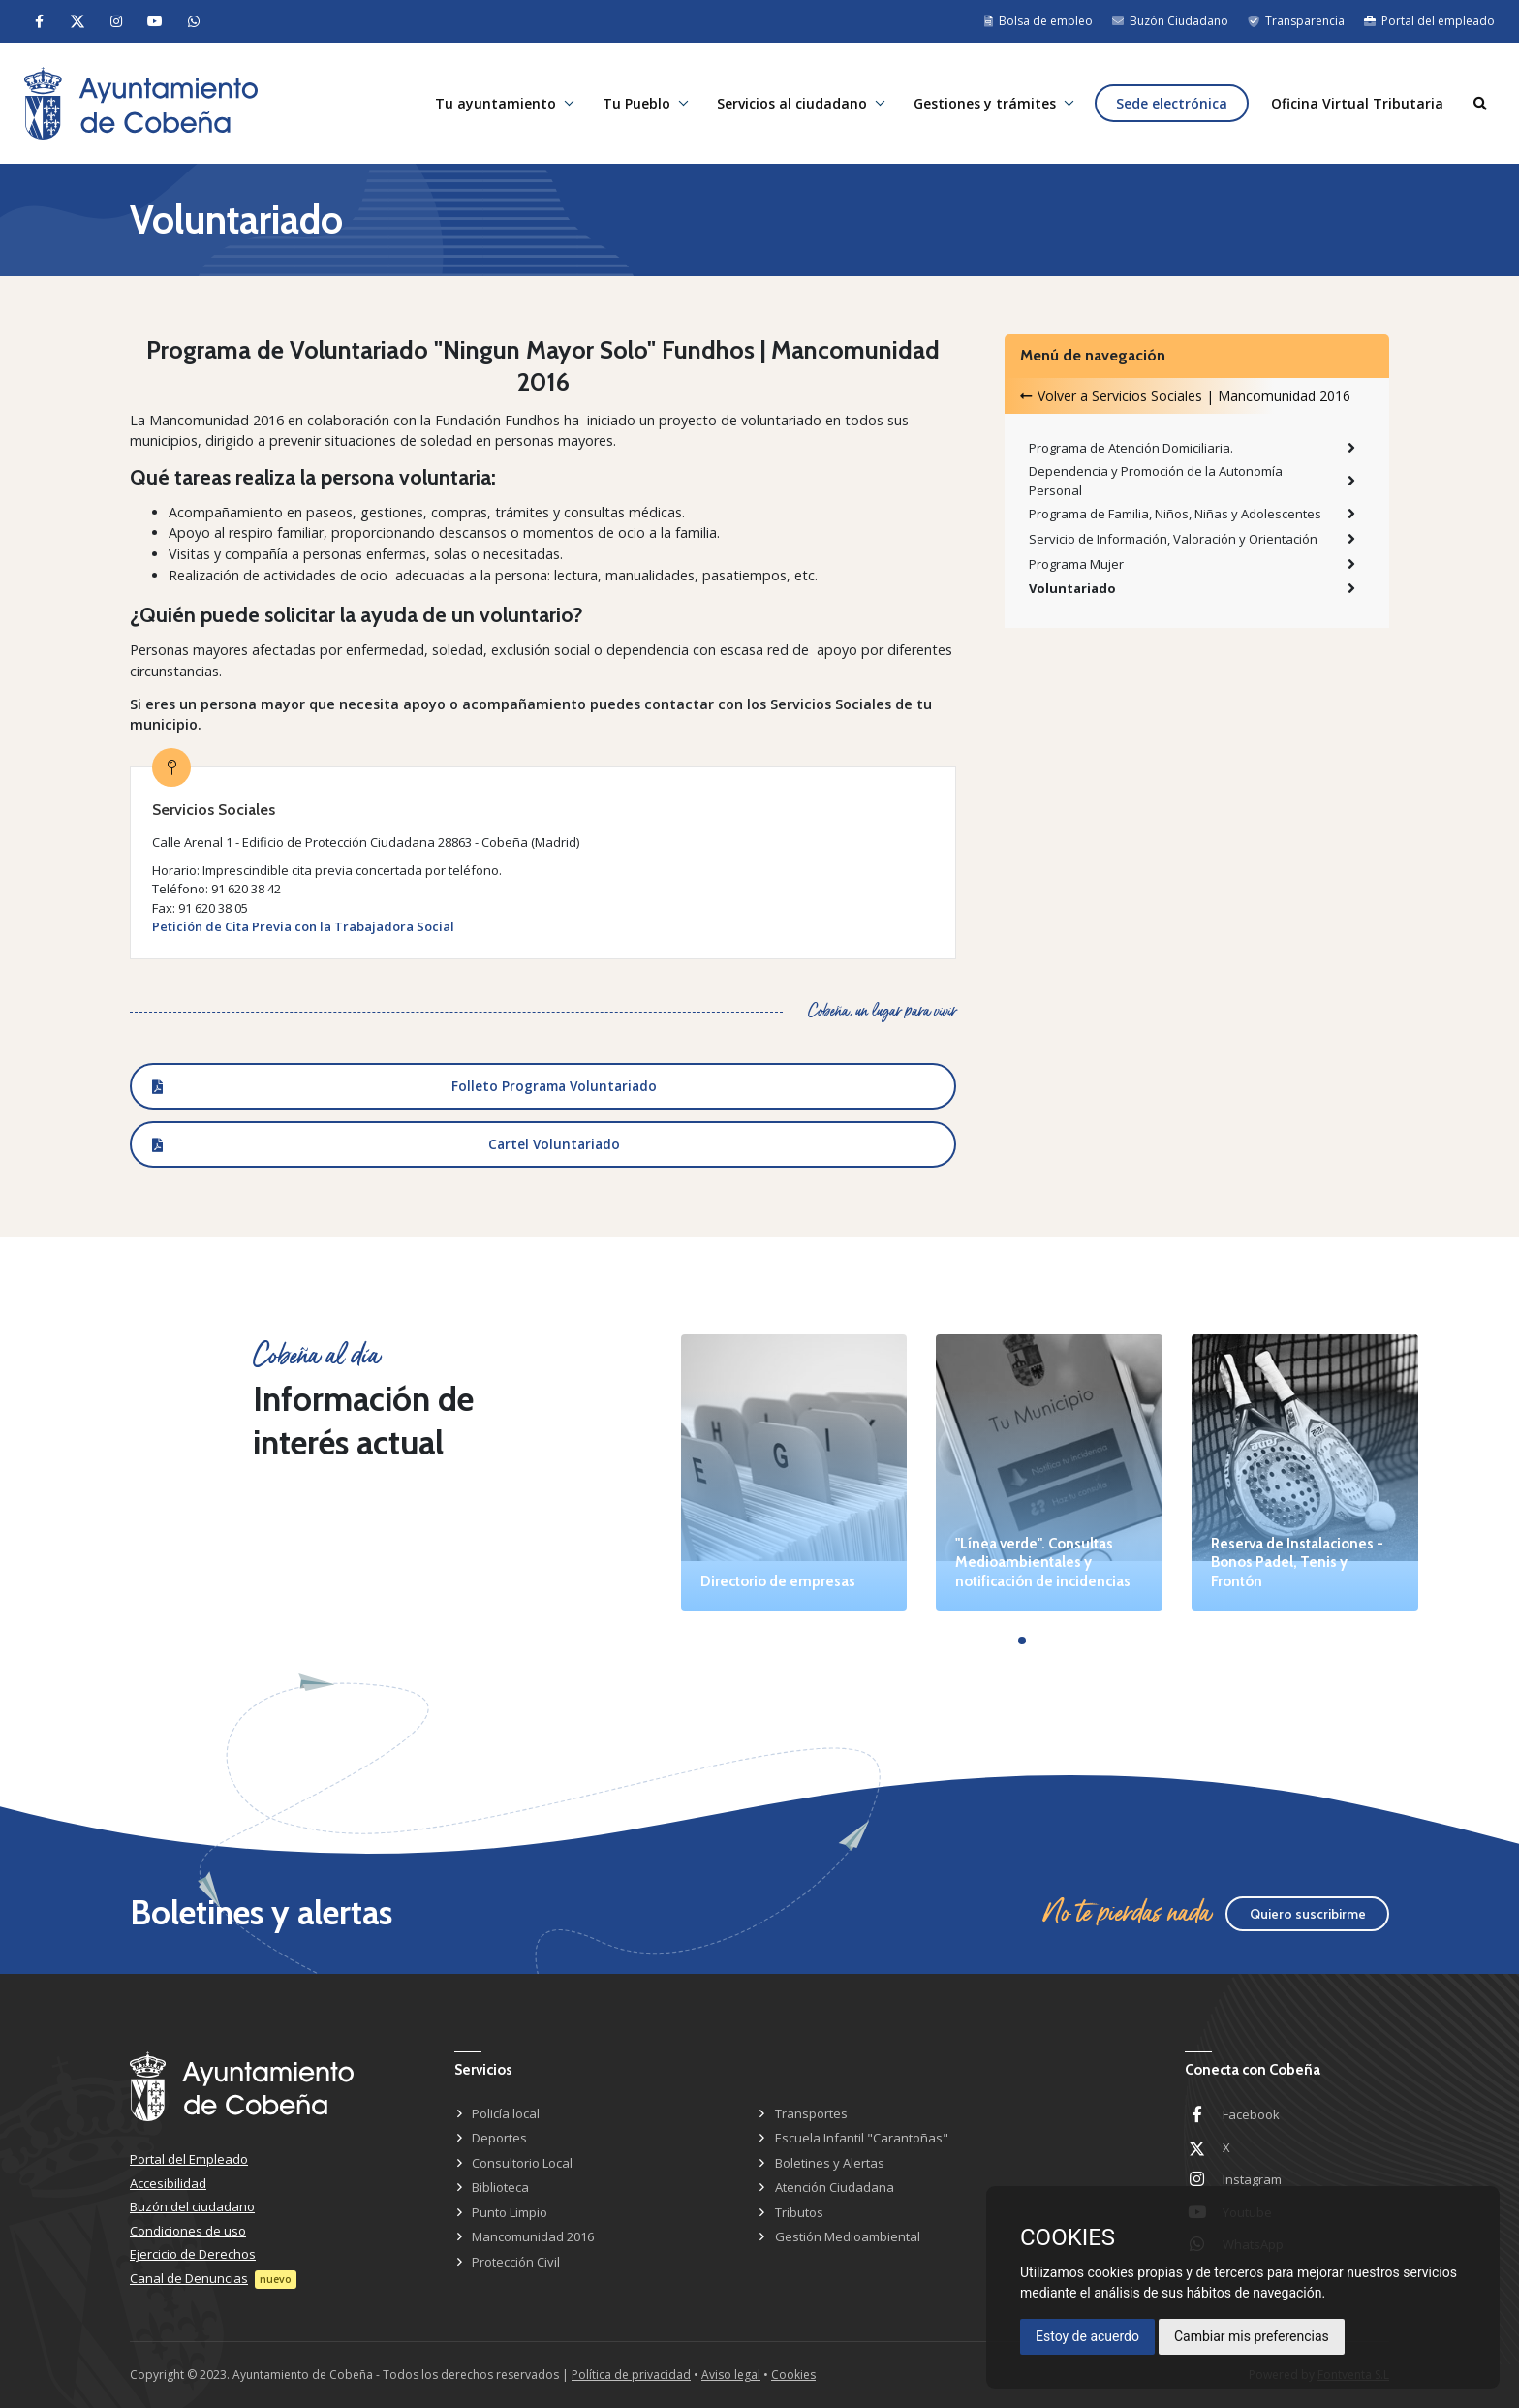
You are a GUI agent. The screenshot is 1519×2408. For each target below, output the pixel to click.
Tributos (799, 2212)
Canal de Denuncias (189, 2278)
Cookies (793, 2374)
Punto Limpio (509, 2212)
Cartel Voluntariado (554, 1144)
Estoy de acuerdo (1087, 2336)
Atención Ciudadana (834, 2187)
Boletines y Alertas (829, 2163)
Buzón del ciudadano (192, 2206)
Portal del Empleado (189, 2159)
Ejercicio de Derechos (193, 2254)
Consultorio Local (522, 2163)
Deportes (499, 2137)
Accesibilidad (168, 2183)
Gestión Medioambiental (847, 2236)
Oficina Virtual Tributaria (1357, 103)
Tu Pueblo (636, 103)
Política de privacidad (631, 2374)
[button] (1022, 1640)
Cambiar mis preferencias (1251, 2336)
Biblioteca (500, 2187)
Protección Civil (516, 2261)
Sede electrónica (1171, 103)
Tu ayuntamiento (495, 103)
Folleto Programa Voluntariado (554, 1086)
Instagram (1252, 2179)
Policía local (506, 2113)
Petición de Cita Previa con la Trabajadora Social (303, 926)
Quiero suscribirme (1308, 1914)
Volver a (1185, 396)
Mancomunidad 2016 (533, 2236)
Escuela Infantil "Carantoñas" (861, 2137)
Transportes (811, 2113)
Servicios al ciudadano (792, 103)
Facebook (1251, 2114)
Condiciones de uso (188, 2230)
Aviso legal (730, 2374)
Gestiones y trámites (985, 103)
